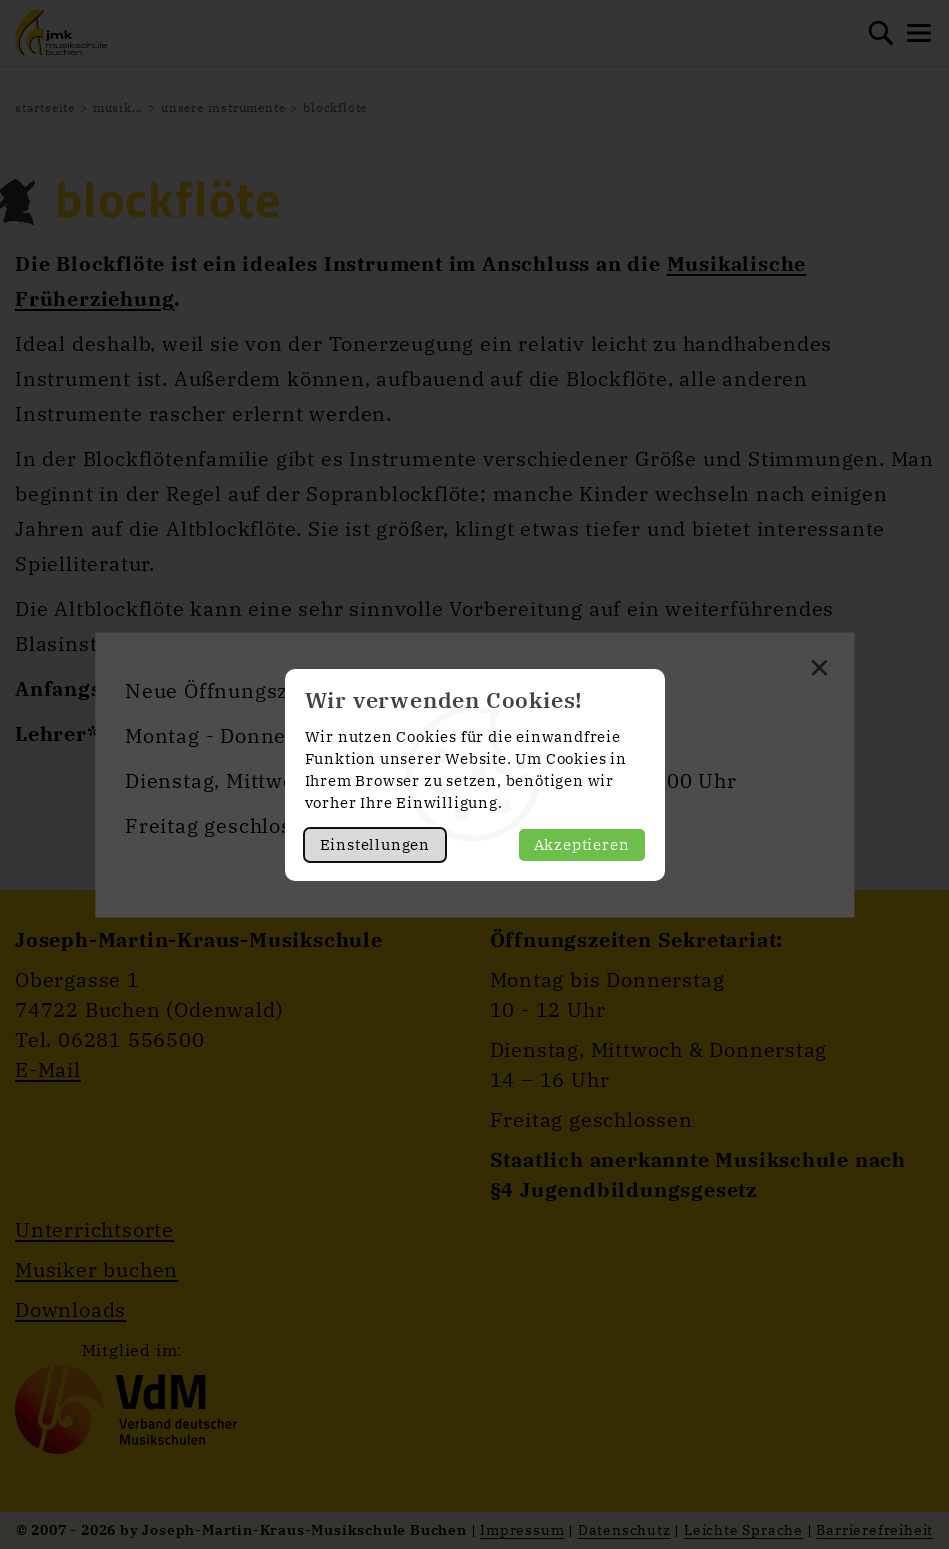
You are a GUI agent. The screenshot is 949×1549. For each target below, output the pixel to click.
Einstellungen (375, 844)
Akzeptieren (582, 844)
